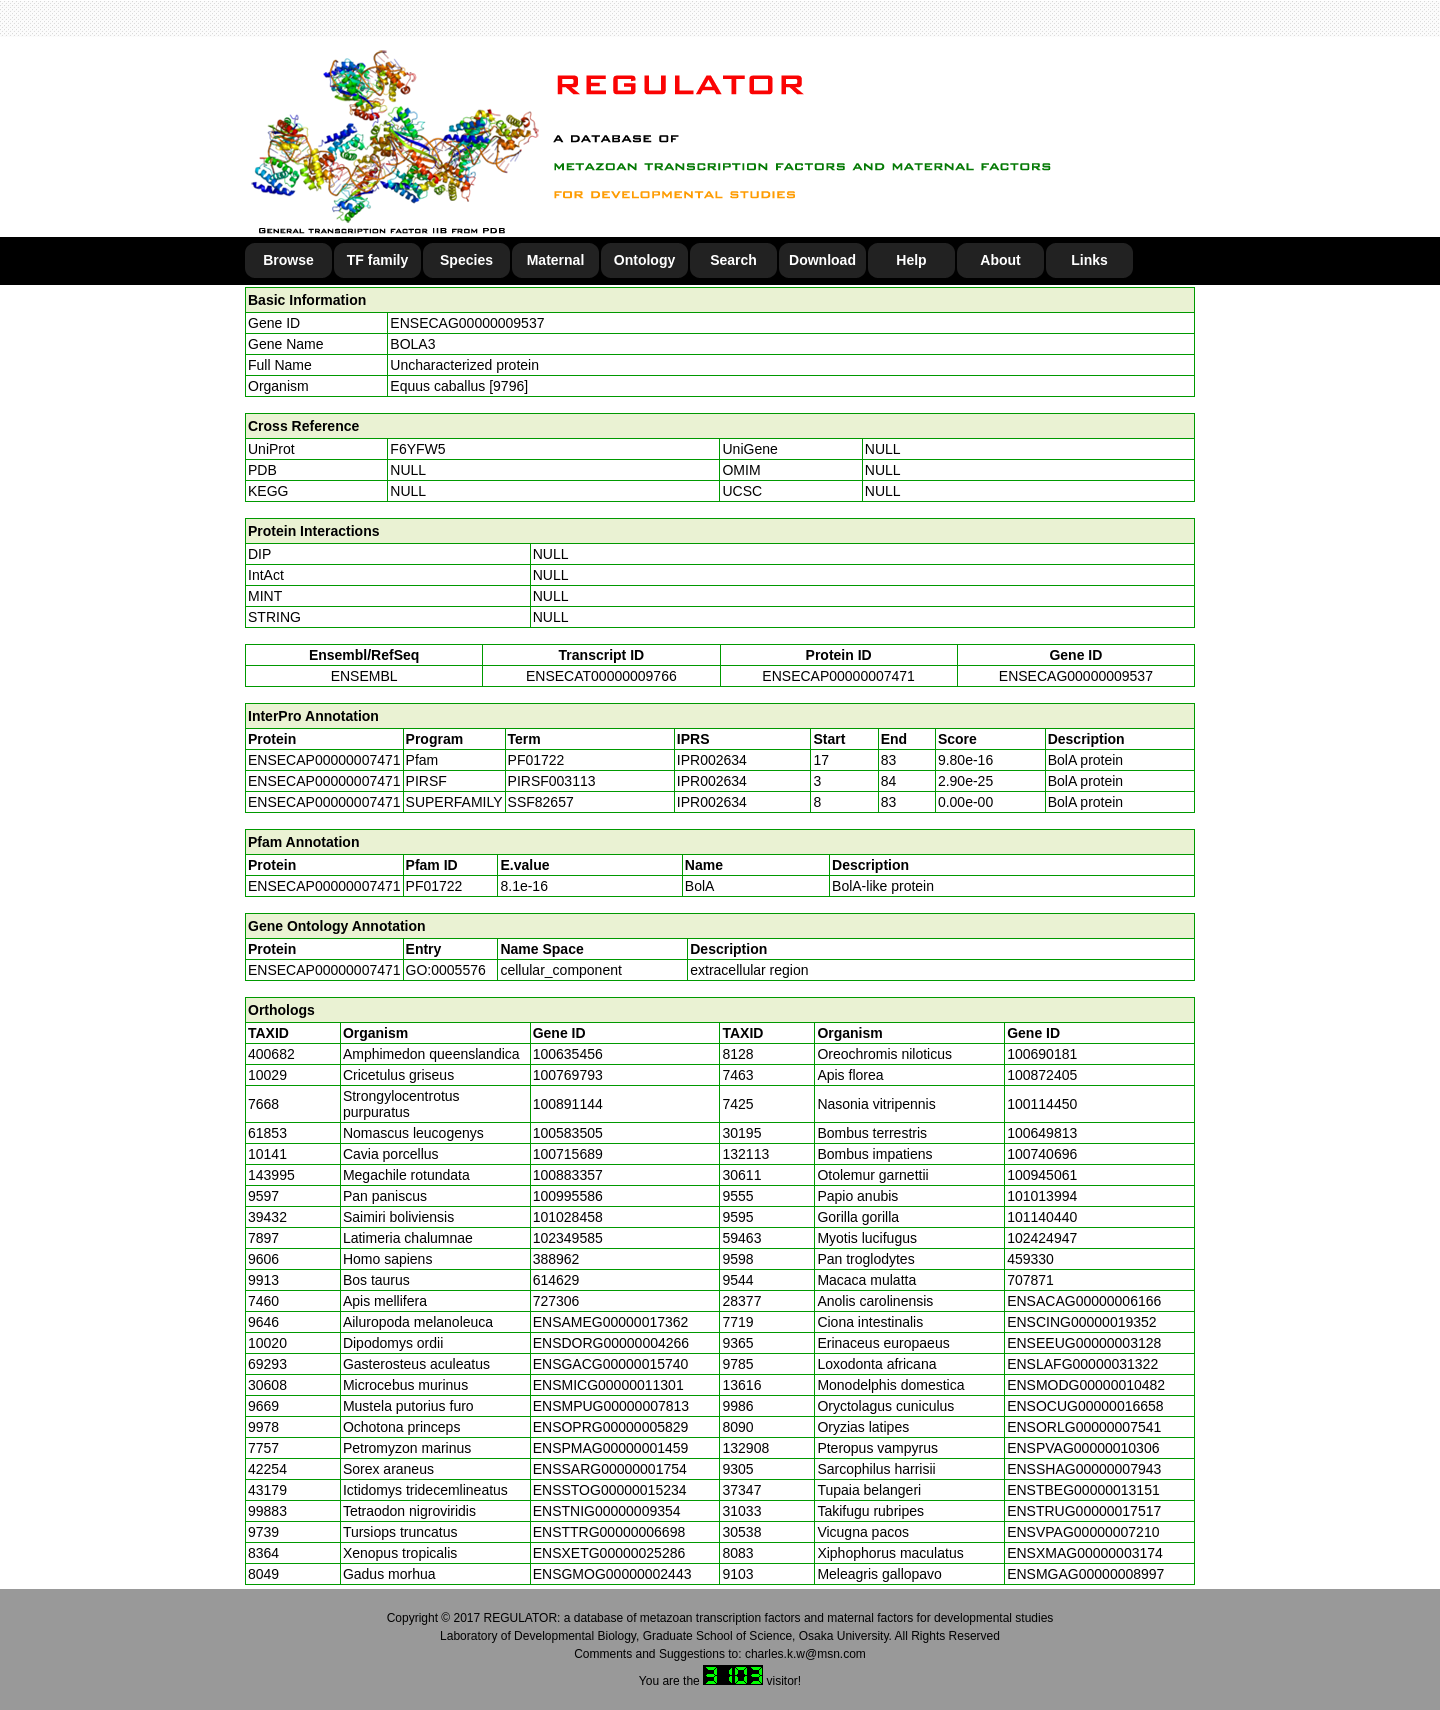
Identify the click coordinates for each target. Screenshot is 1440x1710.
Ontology (644, 260)
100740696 (1042, 1154)
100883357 (568, 1175)
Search (733, 260)
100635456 (568, 1054)
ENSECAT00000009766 (601, 676)
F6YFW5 (417, 449)
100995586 (568, 1196)
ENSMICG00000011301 (608, 1385)
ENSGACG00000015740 (611, 1364)
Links (1089, 260)
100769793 (568, 1075)
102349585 (568, 1238)
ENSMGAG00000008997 (1085, 1574)
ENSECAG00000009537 (467, 323)
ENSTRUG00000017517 (1084, 1511)
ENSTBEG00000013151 (1083, 1490)
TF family (377, 260)
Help (911, 260)
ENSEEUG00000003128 (1084, 1343)
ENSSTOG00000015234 (610, 1490)
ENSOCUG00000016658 (1085, 1406)
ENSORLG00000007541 (1084, 1427)
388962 (556, 1259)
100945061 (1042, 1175)
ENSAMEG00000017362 (611, 1322)
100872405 (1042, 1075)
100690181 (1042, 1054)
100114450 (1042, 1104)
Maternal (556, 260)
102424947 (1042, 1238)
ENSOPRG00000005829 (611, 1427)
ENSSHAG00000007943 (1084, 1469)
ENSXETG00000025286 (609, 1553)
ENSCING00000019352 (1081, 1322)
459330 (1030, 1259)
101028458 (568, 1217)
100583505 (568, 1133)
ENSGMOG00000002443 (612, 1574)
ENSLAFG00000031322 (1082, 1364)
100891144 (568, 1104)
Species (466, 260)
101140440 (1042, 1217)
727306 (556, 1301)
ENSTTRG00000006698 (609, 1532)
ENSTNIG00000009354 (607, 1511)
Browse (288, 260)
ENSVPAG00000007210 (1083, 1532)
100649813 (1042, 1133)
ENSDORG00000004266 (611, 1343)
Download (822, 260)
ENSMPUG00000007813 (611, 1406)
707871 (1030, 1280)
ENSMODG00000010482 (1086, 1385)
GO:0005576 (446, 970)
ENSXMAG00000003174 (1085, 1553)
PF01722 (434, 886)
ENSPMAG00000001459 (611, 1448)
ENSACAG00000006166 (1084, 1301)
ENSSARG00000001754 (610, 1469)
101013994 (1042, 1196)
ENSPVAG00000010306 (1083, 1448)
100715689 (568, 1154)
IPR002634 (712, 760)
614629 (556, 1280)
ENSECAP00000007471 (838, 676)
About (1000, 260)
